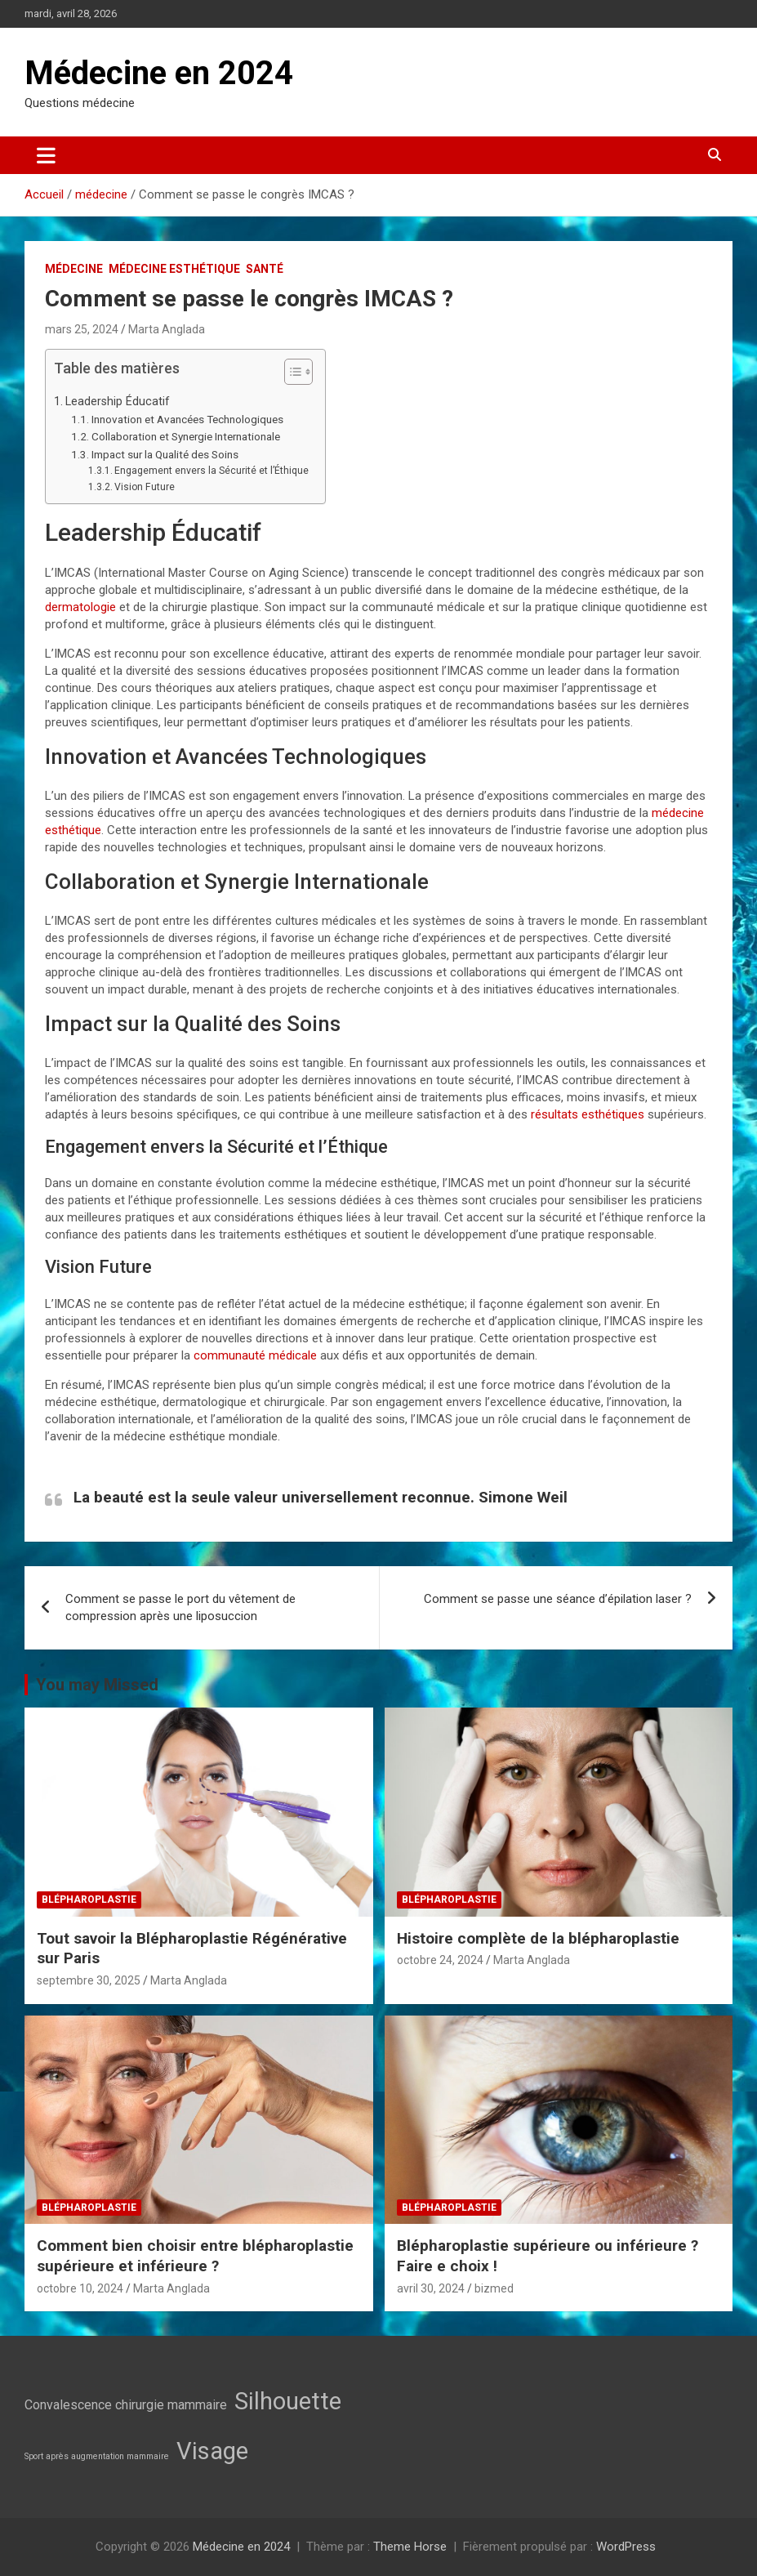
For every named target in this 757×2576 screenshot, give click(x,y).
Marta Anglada (166, 329)
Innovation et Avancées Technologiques (187, 419)
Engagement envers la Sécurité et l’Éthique (211, 470)
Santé (264, 268)
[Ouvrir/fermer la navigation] (46, 155)
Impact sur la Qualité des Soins (164, 454)
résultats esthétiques (586, 1114)
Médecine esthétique (174, 268)
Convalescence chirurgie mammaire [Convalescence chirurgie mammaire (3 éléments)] (125, 2405)
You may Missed (97, 1684)
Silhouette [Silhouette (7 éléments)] (287, 2401)
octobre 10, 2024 (80, 2288)
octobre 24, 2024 (440, 1960)
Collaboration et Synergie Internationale (185, 436)
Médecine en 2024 (158, 73)
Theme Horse (410, 2546)
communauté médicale (255, 1355)
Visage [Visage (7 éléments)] (212, 2451)
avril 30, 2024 (431, 2288)
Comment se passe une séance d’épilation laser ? (558, 1599)
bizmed (494, 2288)
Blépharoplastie (89, 1899)
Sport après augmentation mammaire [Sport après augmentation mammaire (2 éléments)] (96, 2456)
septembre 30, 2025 (88, 1980)
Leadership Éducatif (117, 401)
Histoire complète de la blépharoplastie (538, 1938)
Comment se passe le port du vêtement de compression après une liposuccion (180, 1607)
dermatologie (80, 607)
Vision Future (144, 487)
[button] (290, 375)
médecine (74, 268)
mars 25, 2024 (81, 329)
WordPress (626, 2546)
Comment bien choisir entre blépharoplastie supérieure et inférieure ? (195, 2255)
